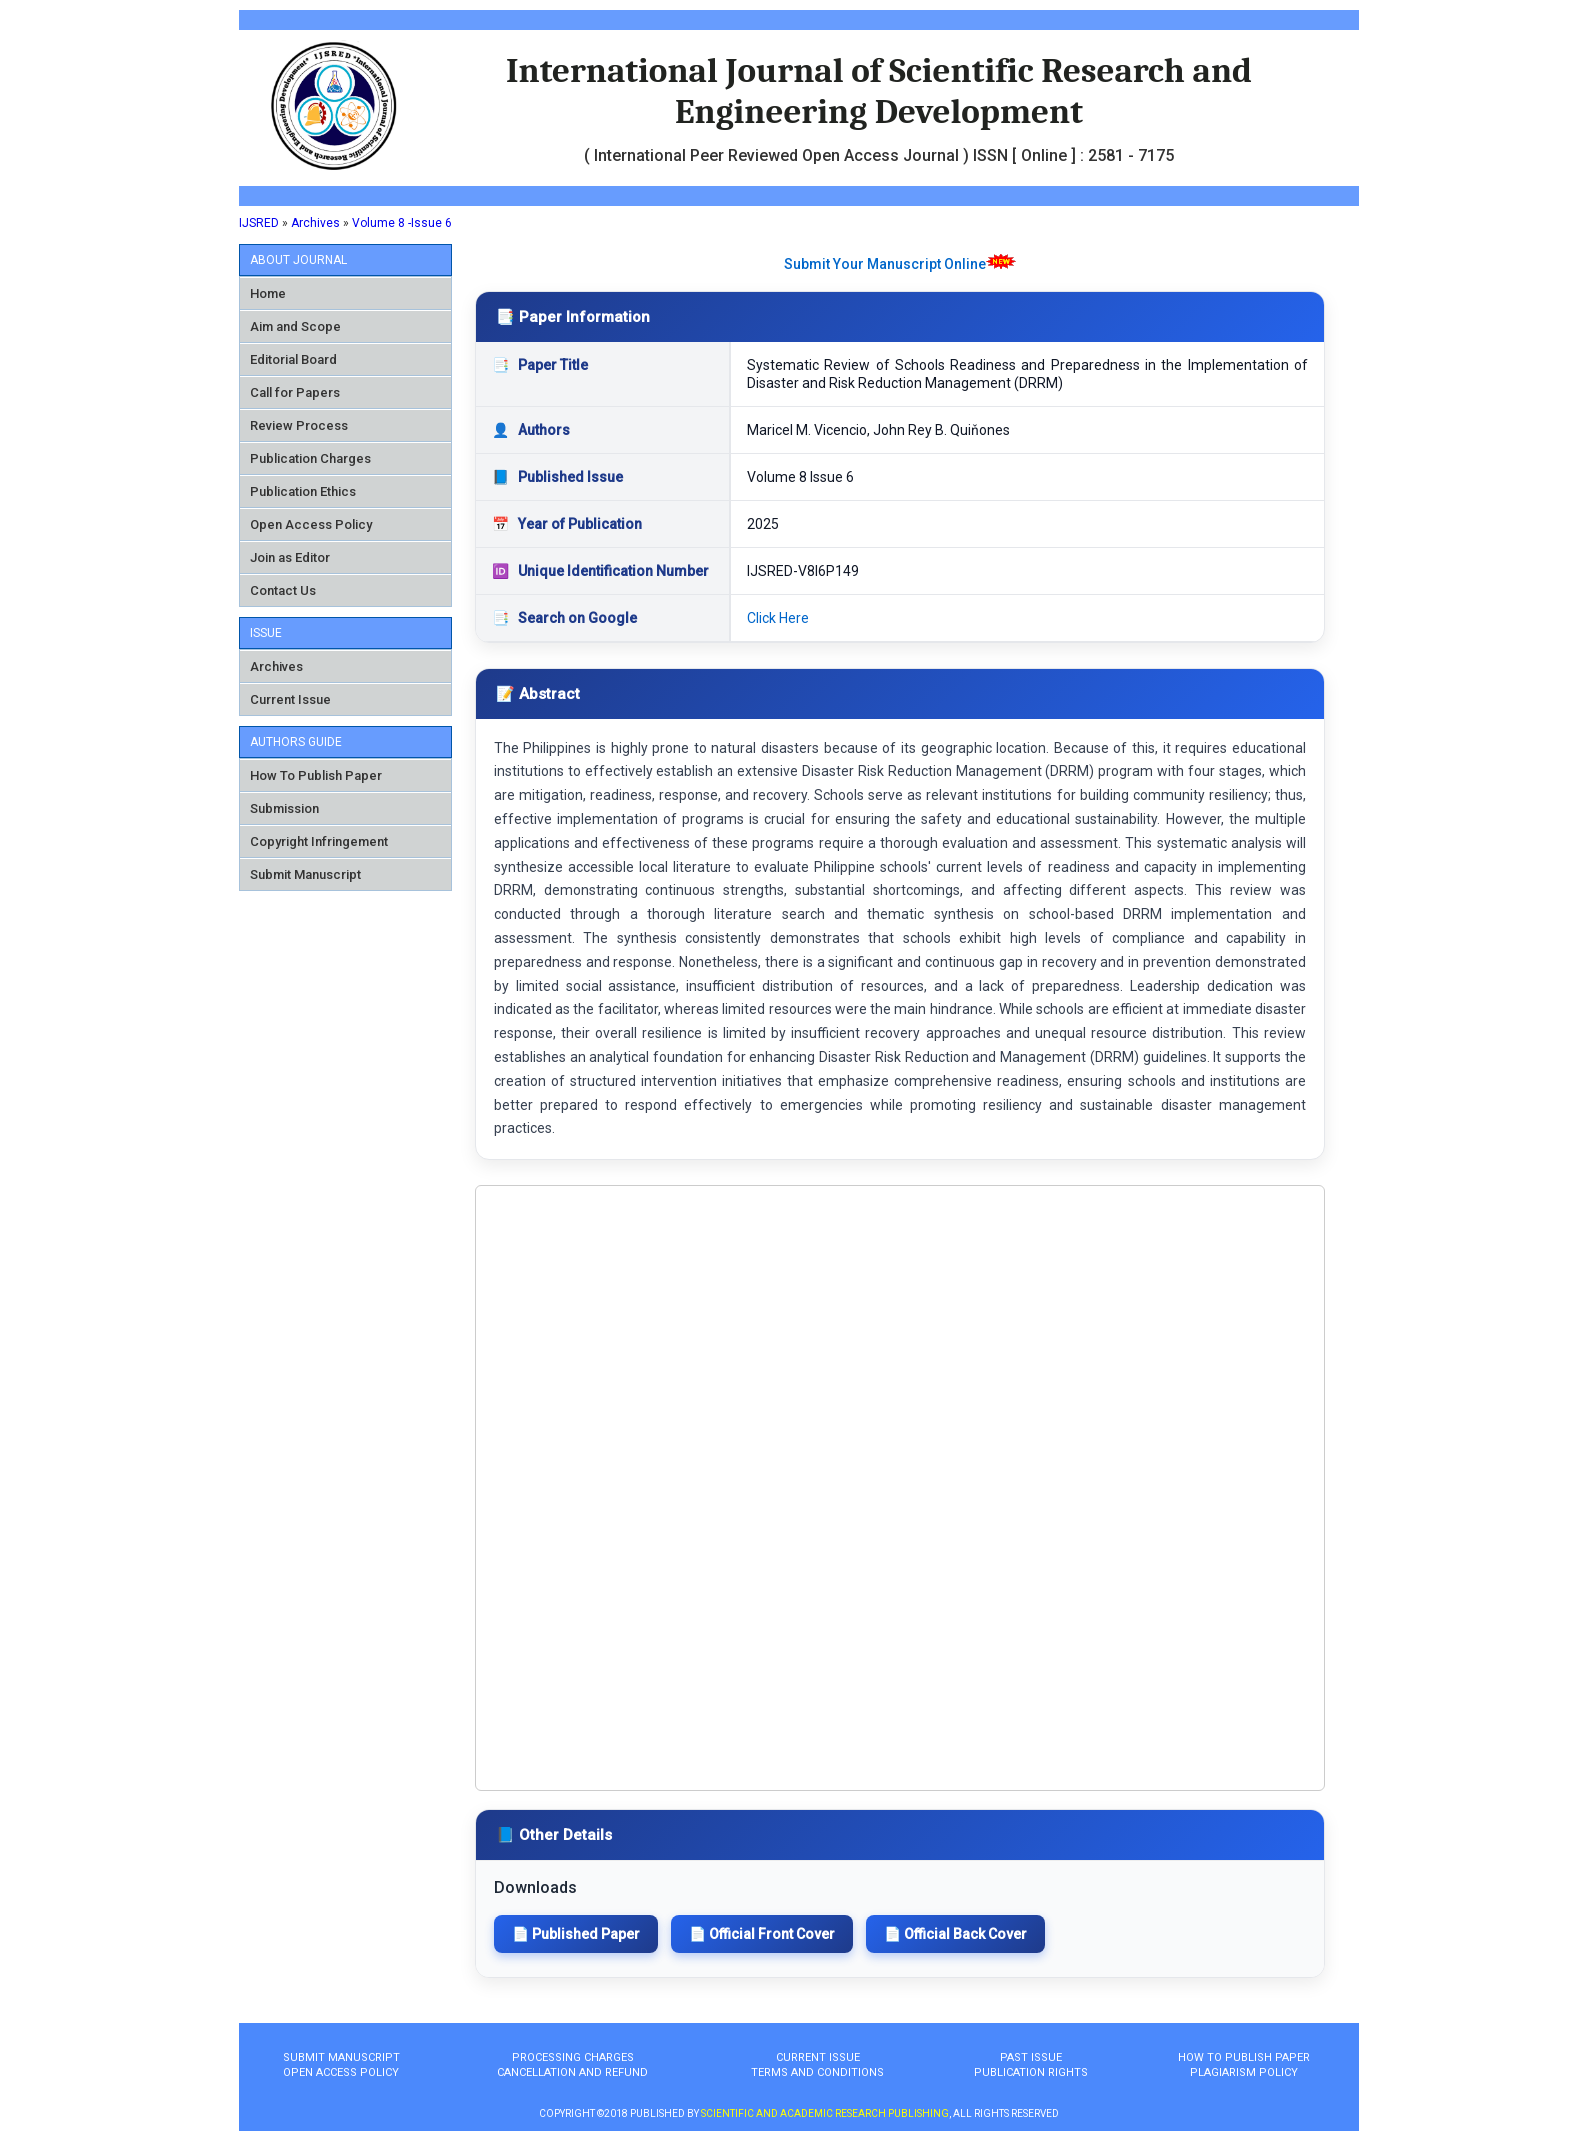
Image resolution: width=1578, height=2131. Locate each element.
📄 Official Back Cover (955, 1934)
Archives (315, 223)
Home (268, 293)
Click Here (778, 618)
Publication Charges (310, 458)
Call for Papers (295, 392)
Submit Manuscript (305, 874)
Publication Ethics (303, 491)
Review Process (299, 425)
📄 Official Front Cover (762, 1934)
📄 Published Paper (576, 1934)
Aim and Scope (295, 326)
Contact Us (283, 590)
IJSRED (259, 223)
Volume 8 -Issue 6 (402, 223)
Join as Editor (290, 557)
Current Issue (290, 699)
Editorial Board (293, 359)
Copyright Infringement (319, 841)
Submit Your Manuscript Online (885, 264)
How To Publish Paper (316, 775)
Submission (284, 808)
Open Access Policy (311, 524)
